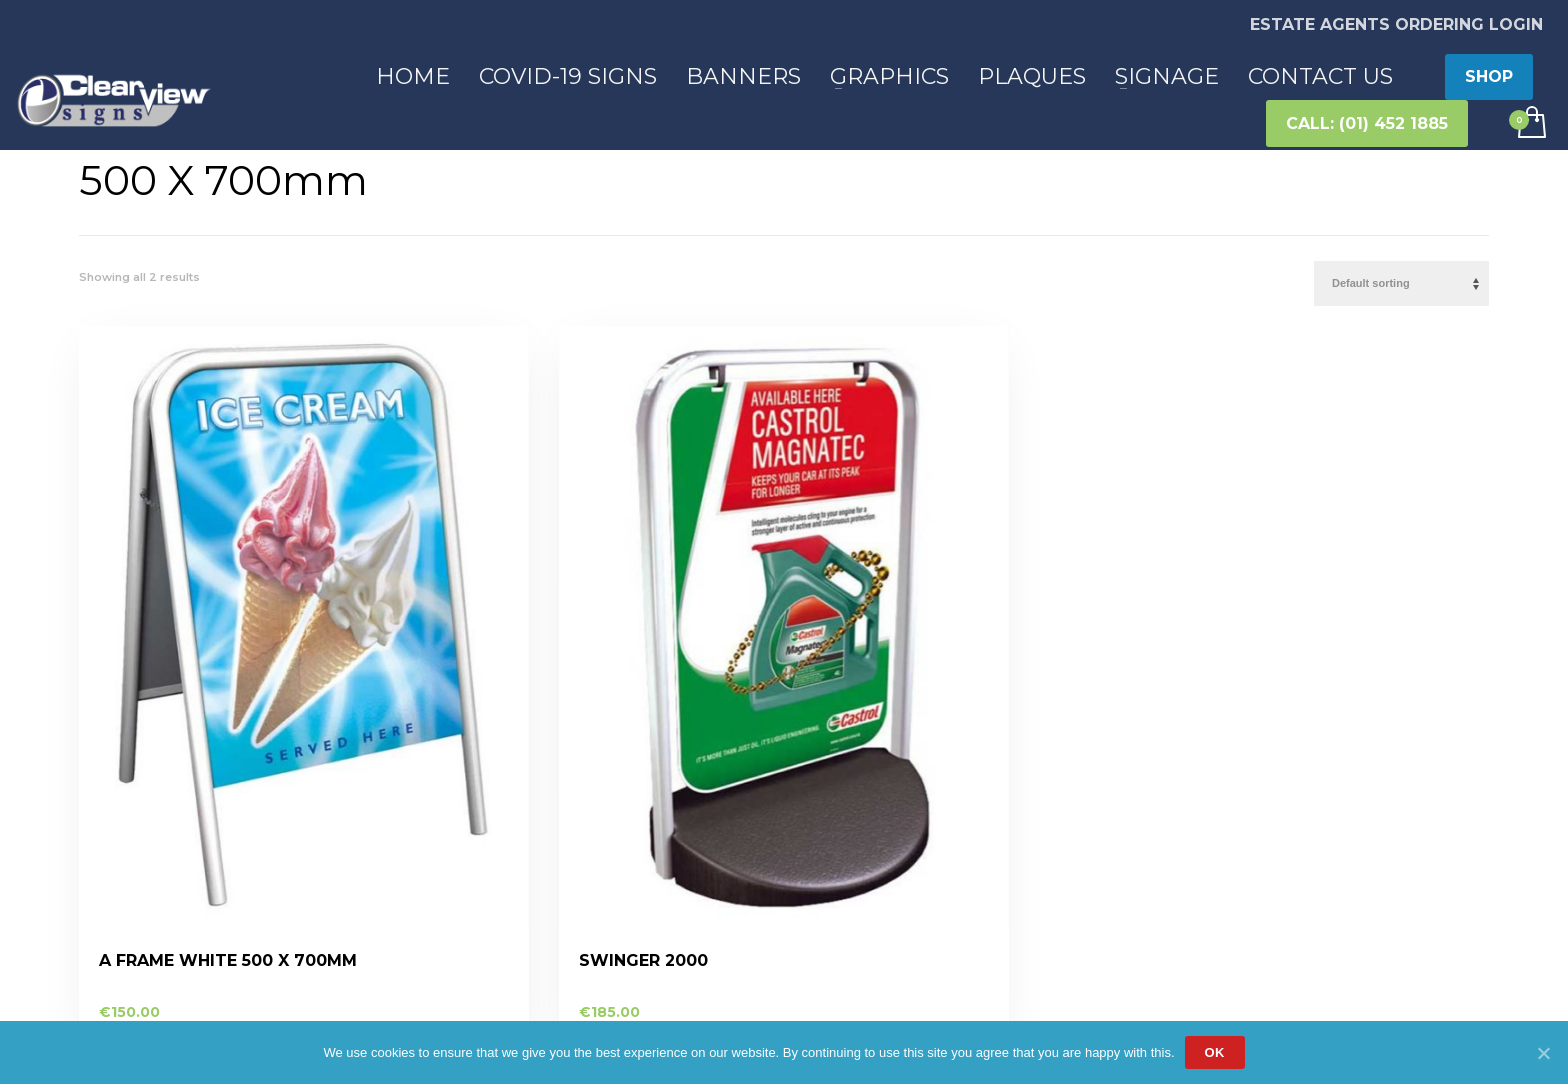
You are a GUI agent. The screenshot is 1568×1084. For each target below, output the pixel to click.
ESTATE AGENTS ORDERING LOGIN (1396, 24)
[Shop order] (1401, 283)
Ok (1215, 1052)
